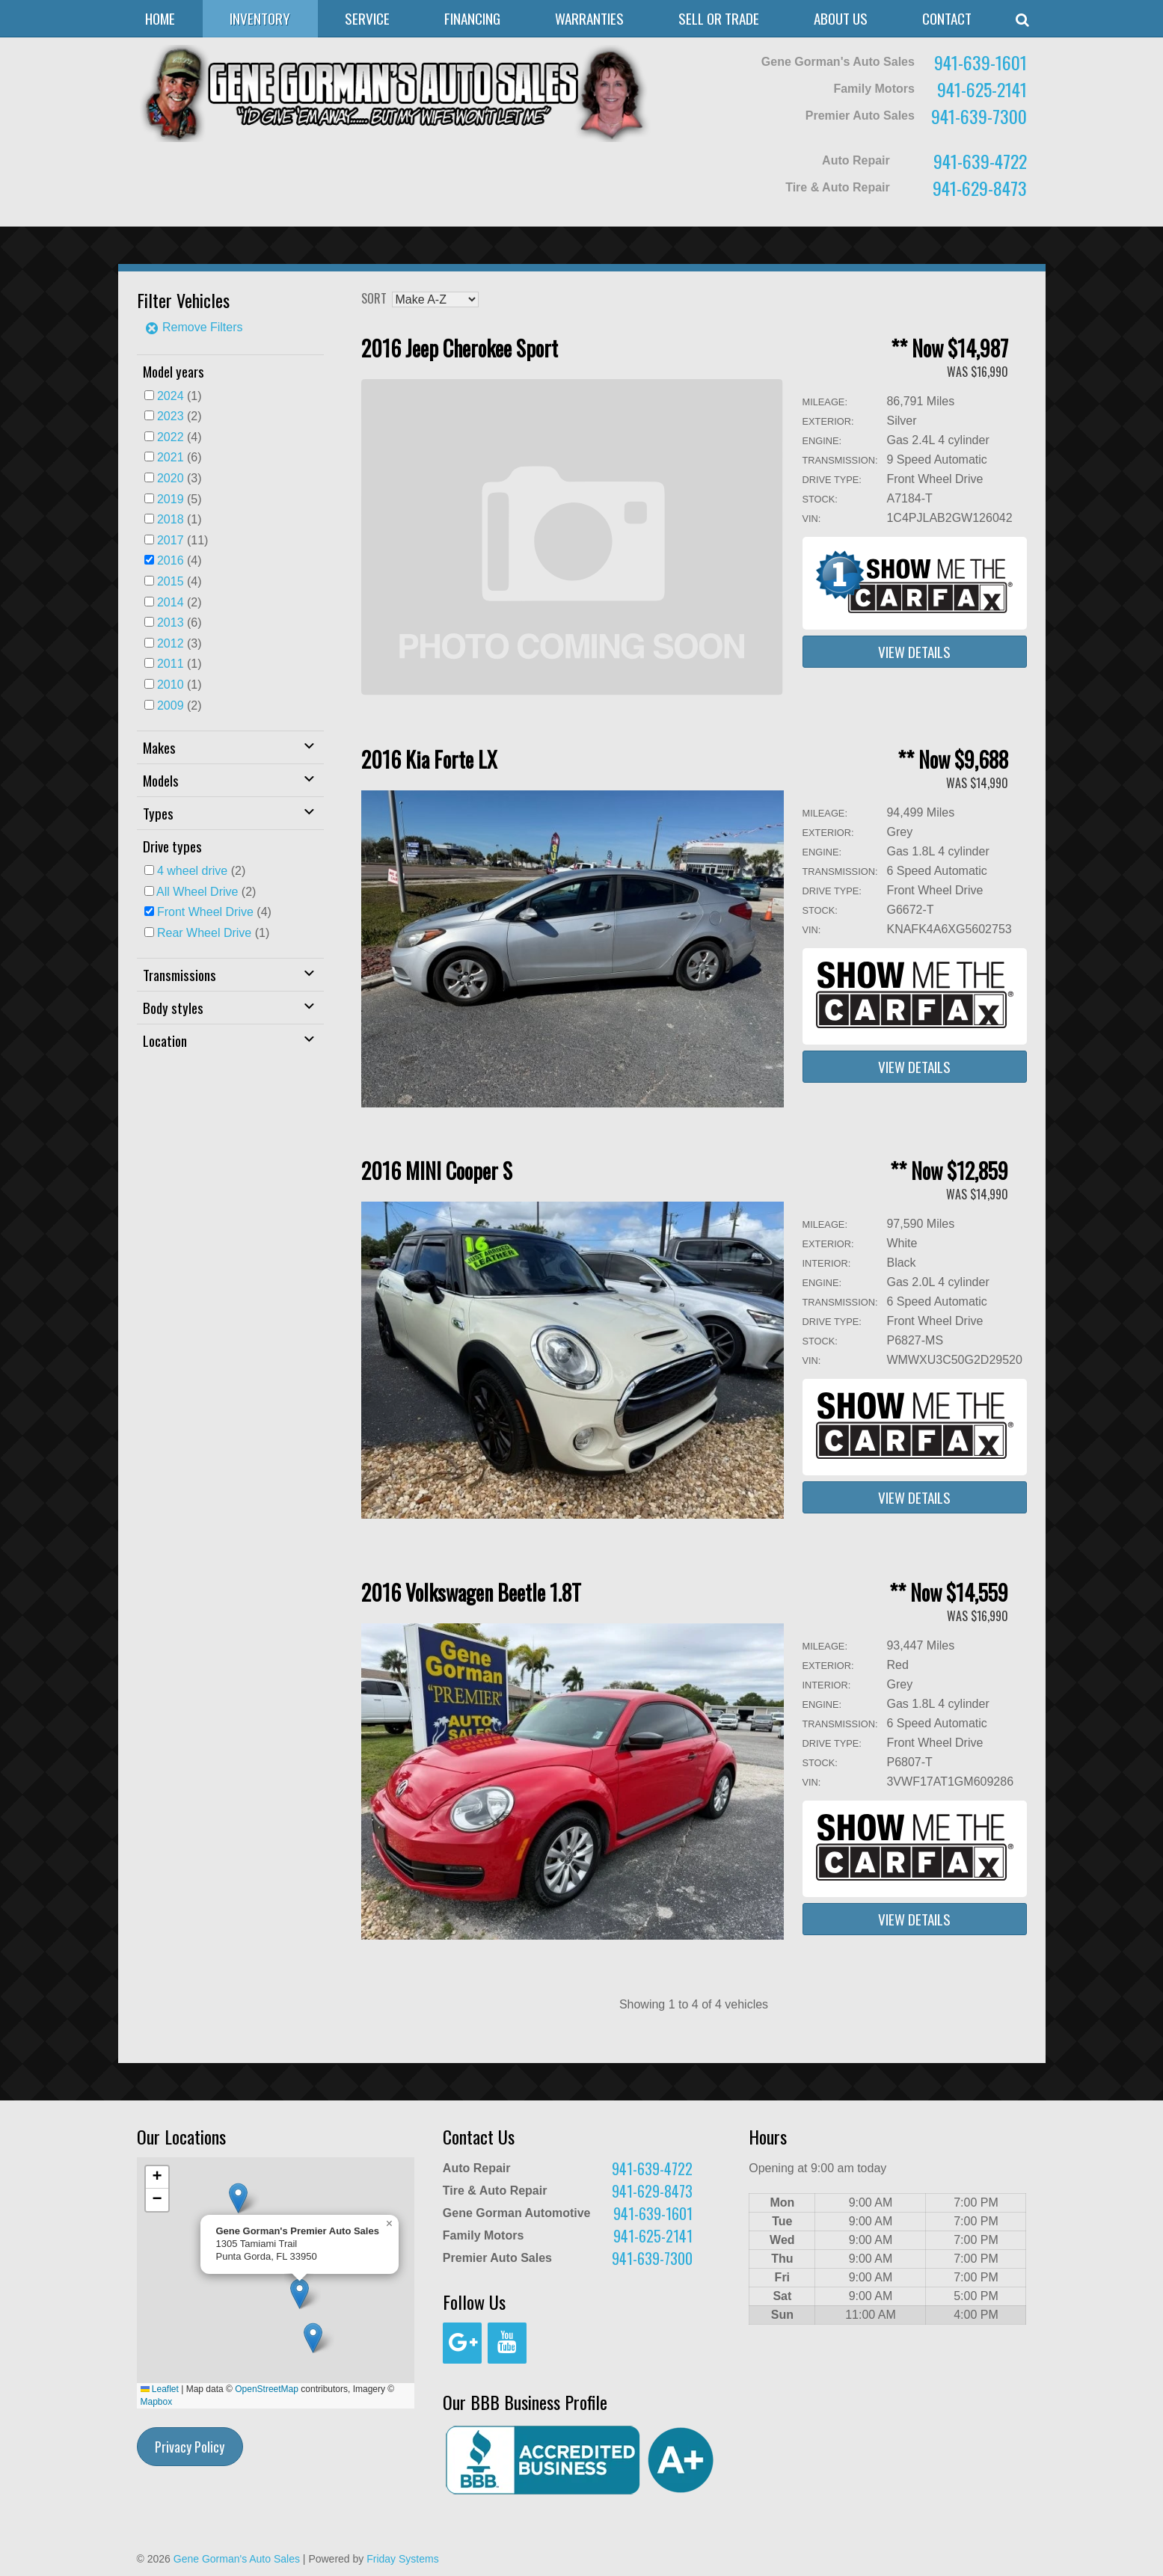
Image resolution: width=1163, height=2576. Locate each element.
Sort (374, 298)
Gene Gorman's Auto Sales (237, 2559)
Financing (472, 18)
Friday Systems (402, 2559)
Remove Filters (193, 327)
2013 (170, 622)
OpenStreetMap (266, 2389)
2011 (170, 663)
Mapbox (157, 2402)
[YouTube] (507, 2343)
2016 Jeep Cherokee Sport (459, 348)
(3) (179, 478)
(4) (179, 437)
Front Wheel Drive (205, 912)
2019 (170, 499)
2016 (170, 560)
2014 (170, 602)
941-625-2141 (982, 89)
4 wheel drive (192, 870)
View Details (914, 652)
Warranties (589, 18)
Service (367, 18)
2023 (170, 416)
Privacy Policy (189, 2446)
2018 (170, 519)
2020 (170, 478)
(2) (179, 416)
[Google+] (462, 2343)
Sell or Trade (718, 18)
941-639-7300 (979, 115)
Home (160, 18)
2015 (170, 581)
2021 (170, 457)
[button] (313, 2338)
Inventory (260, 18)
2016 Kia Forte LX (429, 759)
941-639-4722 (980, 160)
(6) (179, 457)
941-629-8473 (980, 187)
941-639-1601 (980, 62)
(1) (179, 396)
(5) (179, 499)
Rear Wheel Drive (204, 932)
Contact (947, 18)
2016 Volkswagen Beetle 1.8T (471, 1592)
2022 (170, 437)
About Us (841, 18)
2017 (170, 540)
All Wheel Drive (197, 891)
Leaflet (160, 2389)
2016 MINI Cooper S (436, 1170)
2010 (170, 684)
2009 (170, 705)
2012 (170, 643)
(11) (183, 540)
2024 (170, 396)
